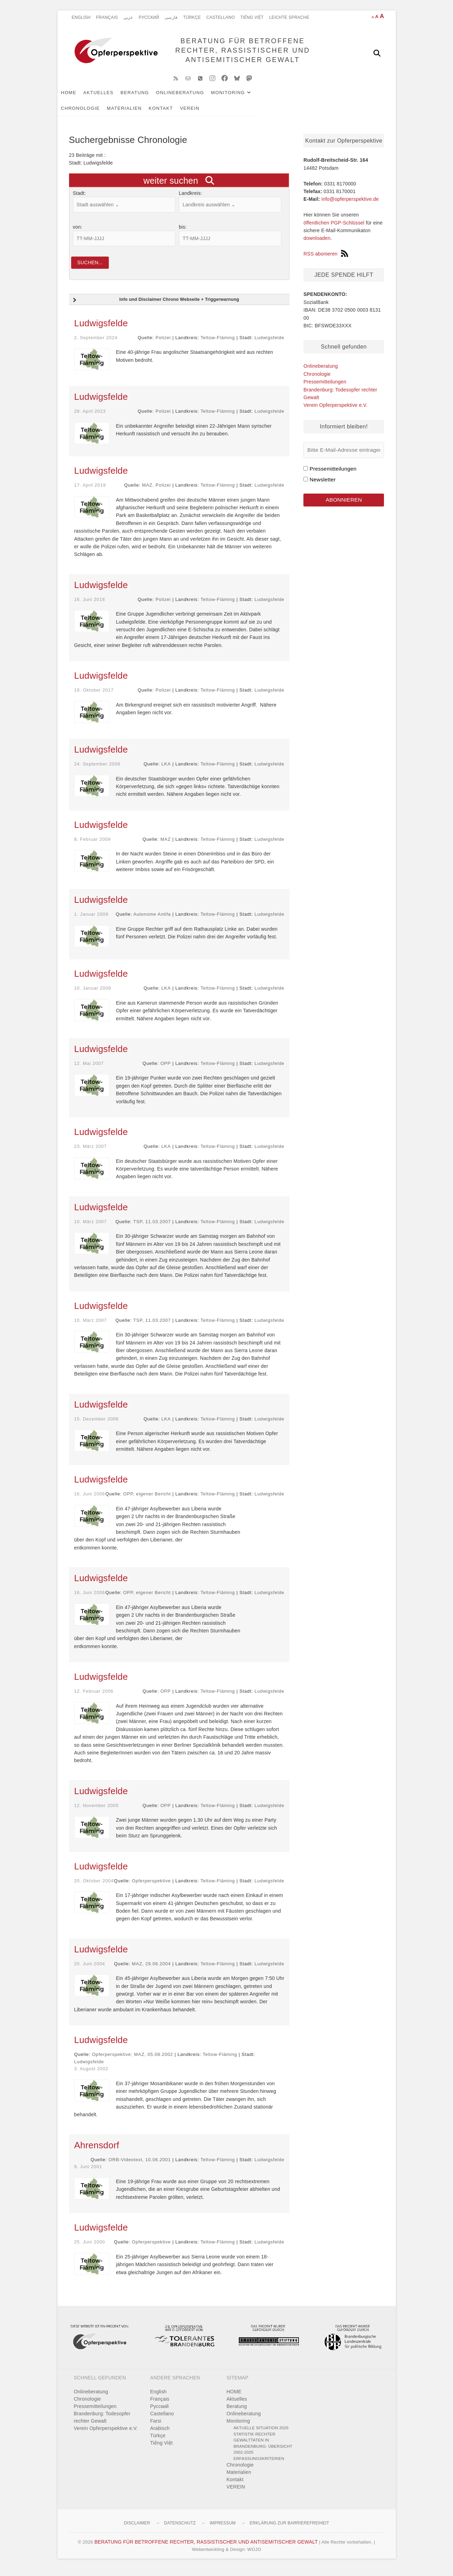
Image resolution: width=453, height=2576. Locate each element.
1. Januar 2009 (91, 921)
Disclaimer (137, 2530)
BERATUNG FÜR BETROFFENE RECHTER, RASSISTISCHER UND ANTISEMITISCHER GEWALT (240, 53)
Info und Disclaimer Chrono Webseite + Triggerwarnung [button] (155, 307)
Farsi (155, 2428)
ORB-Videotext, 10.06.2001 (139, 2166)
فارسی (171, 17)
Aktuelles (110, 98)
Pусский (149, 17)
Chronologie (289, 98)
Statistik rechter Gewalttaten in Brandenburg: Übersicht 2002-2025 (263, 2450)
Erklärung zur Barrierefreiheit (289, 2530)
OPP (165, 1070)
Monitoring (239, 98)
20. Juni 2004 (89, 1970)
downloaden (317, 243)
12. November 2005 (96, 1812)
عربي (128, 17)
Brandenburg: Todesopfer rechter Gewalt (102, 2424)
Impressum (222, 2530)
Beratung (146, 98)
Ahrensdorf (96, 2152)
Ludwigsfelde (101, 330)
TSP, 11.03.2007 (152, 1228)
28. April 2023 (90, 418)
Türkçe (192, 17)
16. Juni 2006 (89, 1500)
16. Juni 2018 (89, 606)
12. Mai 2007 (89, 1070)
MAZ (165, 846)
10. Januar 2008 (92, 995)
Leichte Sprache (289, 17)
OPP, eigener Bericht (147, 1500)
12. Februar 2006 (94, 1698)
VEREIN (113, 113)
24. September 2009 (97, 770)
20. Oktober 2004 (94, 1887)
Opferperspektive (151, 1887)
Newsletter (323, 485)
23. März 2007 (90, 1153)
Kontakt (85, 113)
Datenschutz (180, 2530)
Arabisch (160, 2435)
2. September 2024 (96, 344)
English (81, 17)
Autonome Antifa (152, 921)
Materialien (333, 98)
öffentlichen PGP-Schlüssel (333, 228)
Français (107, 17)
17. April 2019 (90, 492)
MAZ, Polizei (156, 492)
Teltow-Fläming (218, 344)
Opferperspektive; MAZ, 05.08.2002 (132, 2061)
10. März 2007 (90, 1228)
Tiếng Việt (252, 17)
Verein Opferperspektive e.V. (335, 410)
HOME (80, 98)
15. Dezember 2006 (96, 1425)
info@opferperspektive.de (350, 204)
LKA (166, 770)
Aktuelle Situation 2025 (261, 2435)
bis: (183, 232)
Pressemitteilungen (324, 387)
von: (77, 232)
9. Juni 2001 (88, 2174)
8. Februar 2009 (92, 846)
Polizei (163, 344)
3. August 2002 (91, 2075)
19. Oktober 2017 (94, 697)
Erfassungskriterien (259, 2465)
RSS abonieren (325, 259)
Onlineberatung (191, 98)
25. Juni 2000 (89, 2248)
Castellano (220, 17)
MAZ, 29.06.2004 (151, 1970)
